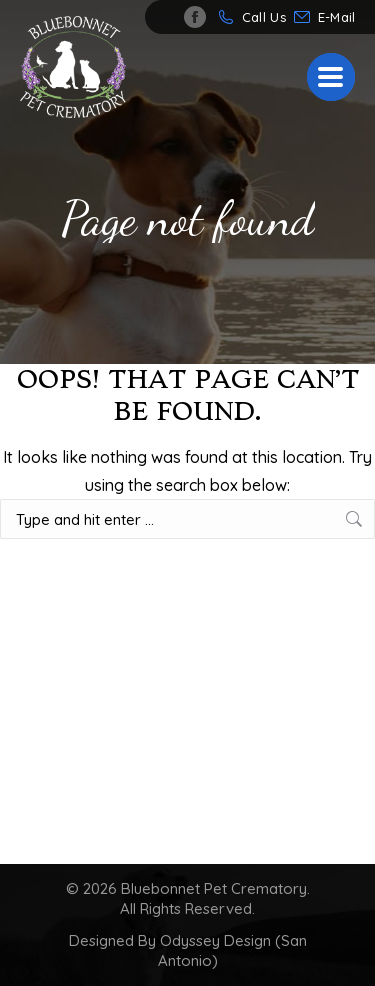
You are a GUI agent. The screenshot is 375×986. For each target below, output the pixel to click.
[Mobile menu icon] (331, 77)
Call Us (264, 17)
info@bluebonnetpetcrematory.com (341, 17)
